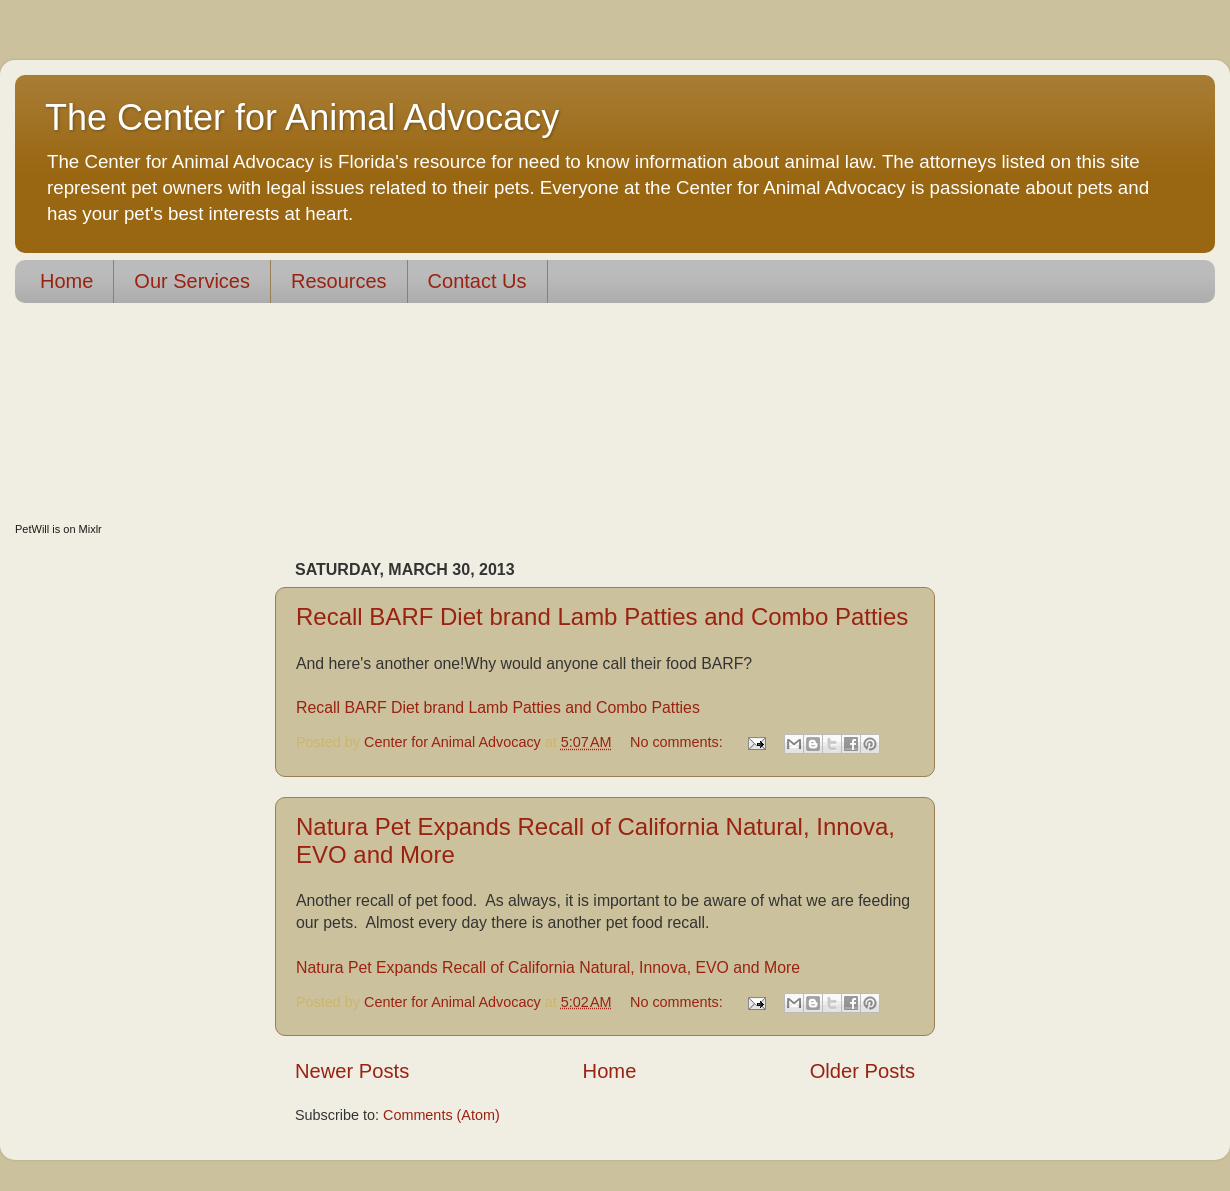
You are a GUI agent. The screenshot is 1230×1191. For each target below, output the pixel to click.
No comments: (678, 742)
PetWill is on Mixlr (58, 529)
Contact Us (477, 281)
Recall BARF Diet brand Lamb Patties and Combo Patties (602, 616)
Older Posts (862, 1071)
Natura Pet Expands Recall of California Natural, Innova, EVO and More (548, 967)
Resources (339, 281)
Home (66, 281)
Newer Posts (352, 1071)
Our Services (192, 281)
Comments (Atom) (441, 1115)
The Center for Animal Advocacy (302, 117)
